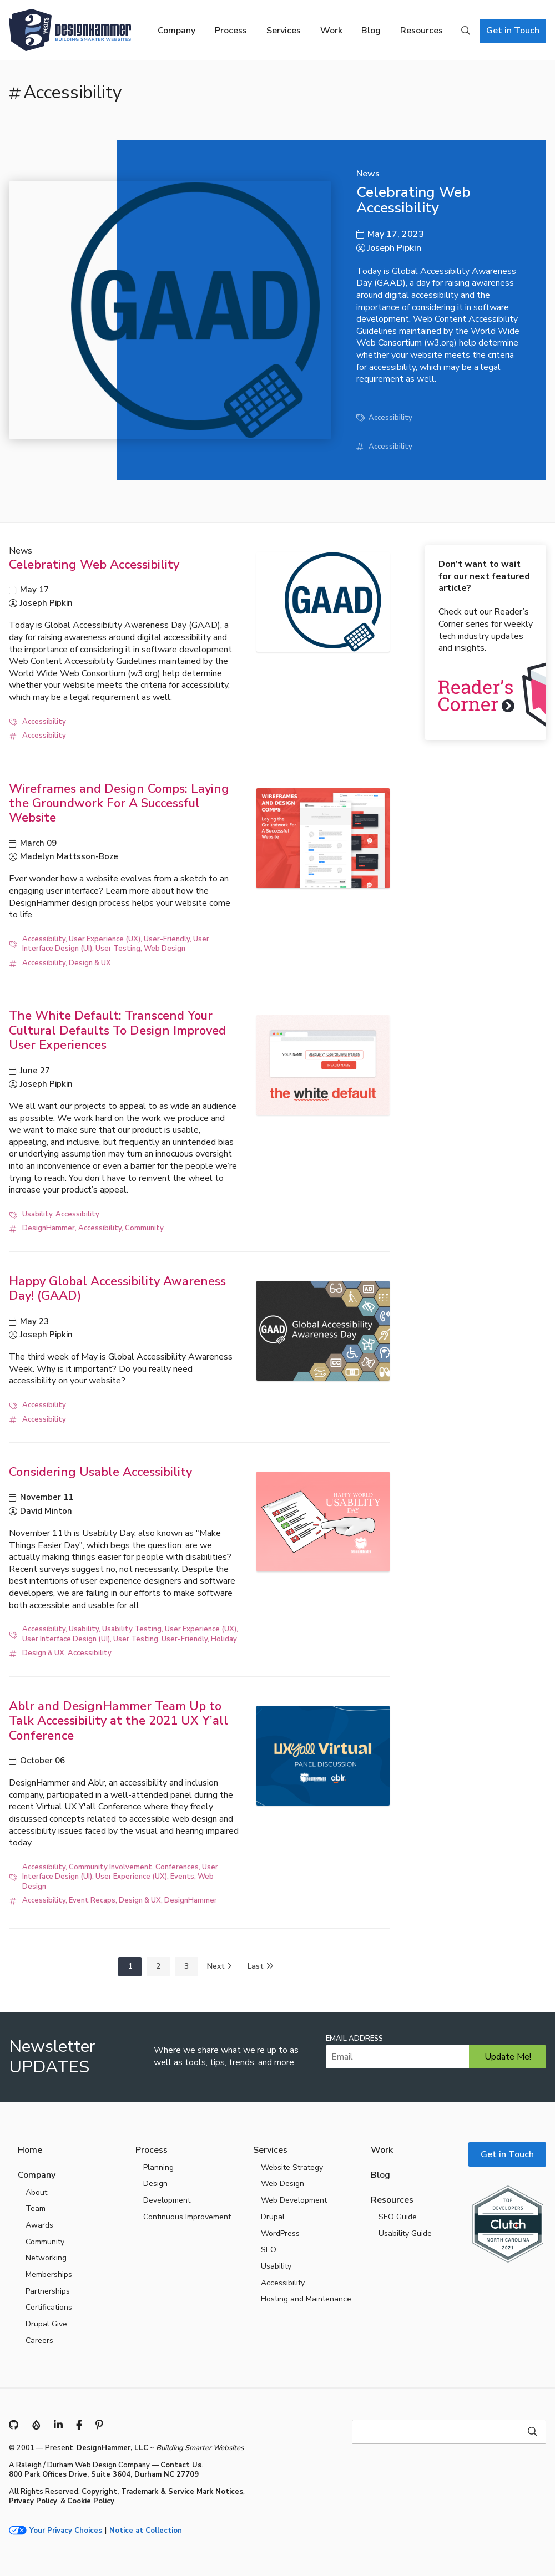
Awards (39, 2225)
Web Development (294, 2200)
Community (144, 1228)
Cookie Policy (90, 2501)
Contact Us (180, 2465)
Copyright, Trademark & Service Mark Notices (162, 2492)
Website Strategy (292, 2167)
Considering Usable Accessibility (100, 1472)
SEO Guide (398, 2217)
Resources (421, 30)
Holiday (224, 1639)
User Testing (117, 949)
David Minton (46, 1511)
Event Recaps (92, 1900)
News (368, 174)
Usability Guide (405, 2233)
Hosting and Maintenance (306, 2299)
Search (465, 31)
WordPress (280, 2233)
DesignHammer (48, 1228)
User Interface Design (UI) (66, 1639)
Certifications (49, 2307)
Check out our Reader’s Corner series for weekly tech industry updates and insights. (485, 606)
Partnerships (48, 2291)
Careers (39, 2340)
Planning (158, 2167)
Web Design (164, 949)
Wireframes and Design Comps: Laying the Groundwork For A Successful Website (119, 803)
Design (155, 2183)
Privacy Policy (33, 2501)
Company (176, 30)
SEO (268, 2249)
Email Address (354, 2038)
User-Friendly (167, 939)
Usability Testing (132, 1629)
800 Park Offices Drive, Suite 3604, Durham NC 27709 (104, 2474)
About (36, 2192)
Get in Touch (512, 30)
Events (182, 1877)
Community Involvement (110, 1867)
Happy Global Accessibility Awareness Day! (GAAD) (117, 1288)
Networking (46, 2258)
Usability (37, 1214)
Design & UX (90, 963)
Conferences (177, 1867)
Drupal (273, 2217)
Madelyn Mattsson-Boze (69, 856)
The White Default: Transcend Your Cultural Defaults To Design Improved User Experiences (117, 1030)
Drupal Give (46, 2324)
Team (36, 2208)
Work (331, 30)
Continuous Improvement (187, 2217)
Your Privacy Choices (65, 2531)
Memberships (49, 2274)
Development (166, 2200)
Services (283, 30)
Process (231, 30)
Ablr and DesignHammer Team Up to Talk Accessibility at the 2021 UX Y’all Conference (118, 1721)
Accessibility (390, 418)
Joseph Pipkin (394, 248)
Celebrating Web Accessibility (413, 200)
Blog (371, 30)
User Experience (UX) (104, 939)
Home (30, 2150)
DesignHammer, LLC (112, 2448)
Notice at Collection (145, 2531)
